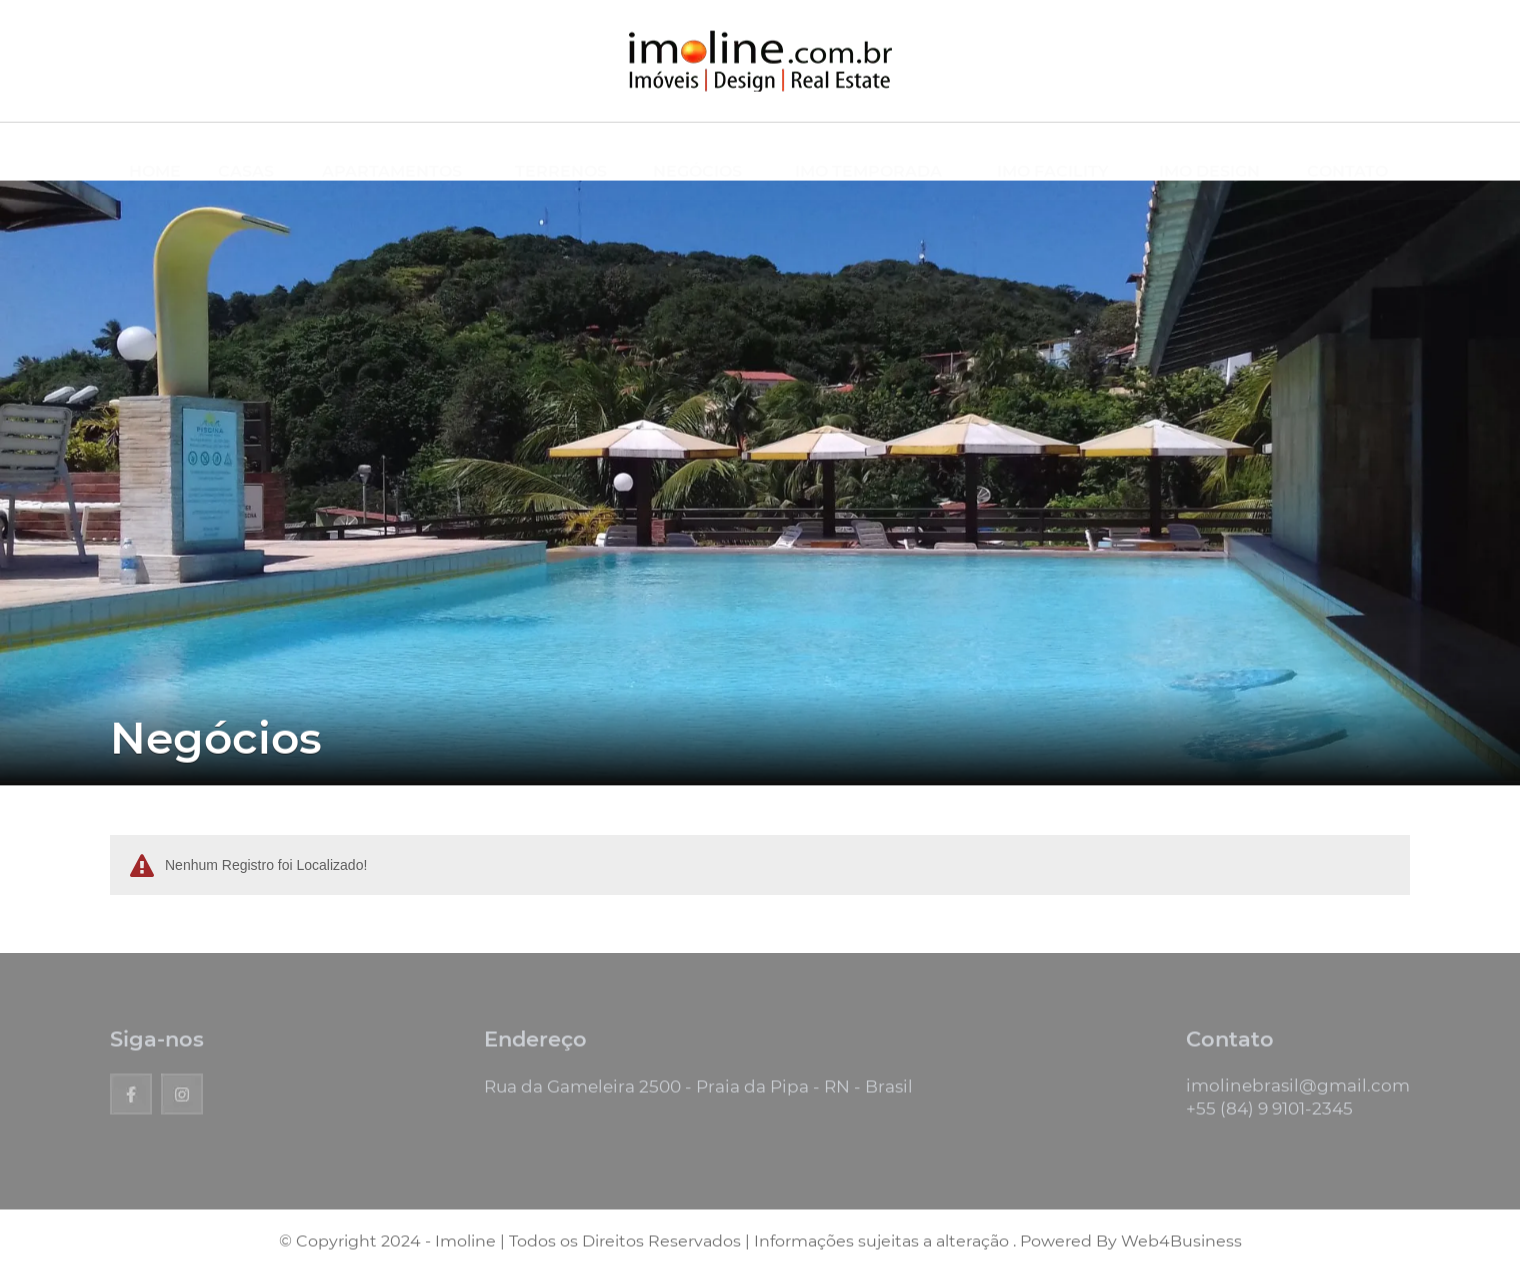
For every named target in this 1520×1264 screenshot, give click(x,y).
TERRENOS (561, 152)
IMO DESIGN (1209, 152)
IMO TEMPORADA (868, 152)
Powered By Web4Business (1131, 1246)
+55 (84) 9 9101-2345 (1269, 1114)
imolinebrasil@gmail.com (1298, 1091)
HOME (155, 152)
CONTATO (1347, 152)
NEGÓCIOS (697, 152)
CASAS (246, 152)
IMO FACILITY (1053, 152)
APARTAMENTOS (392, 152)
